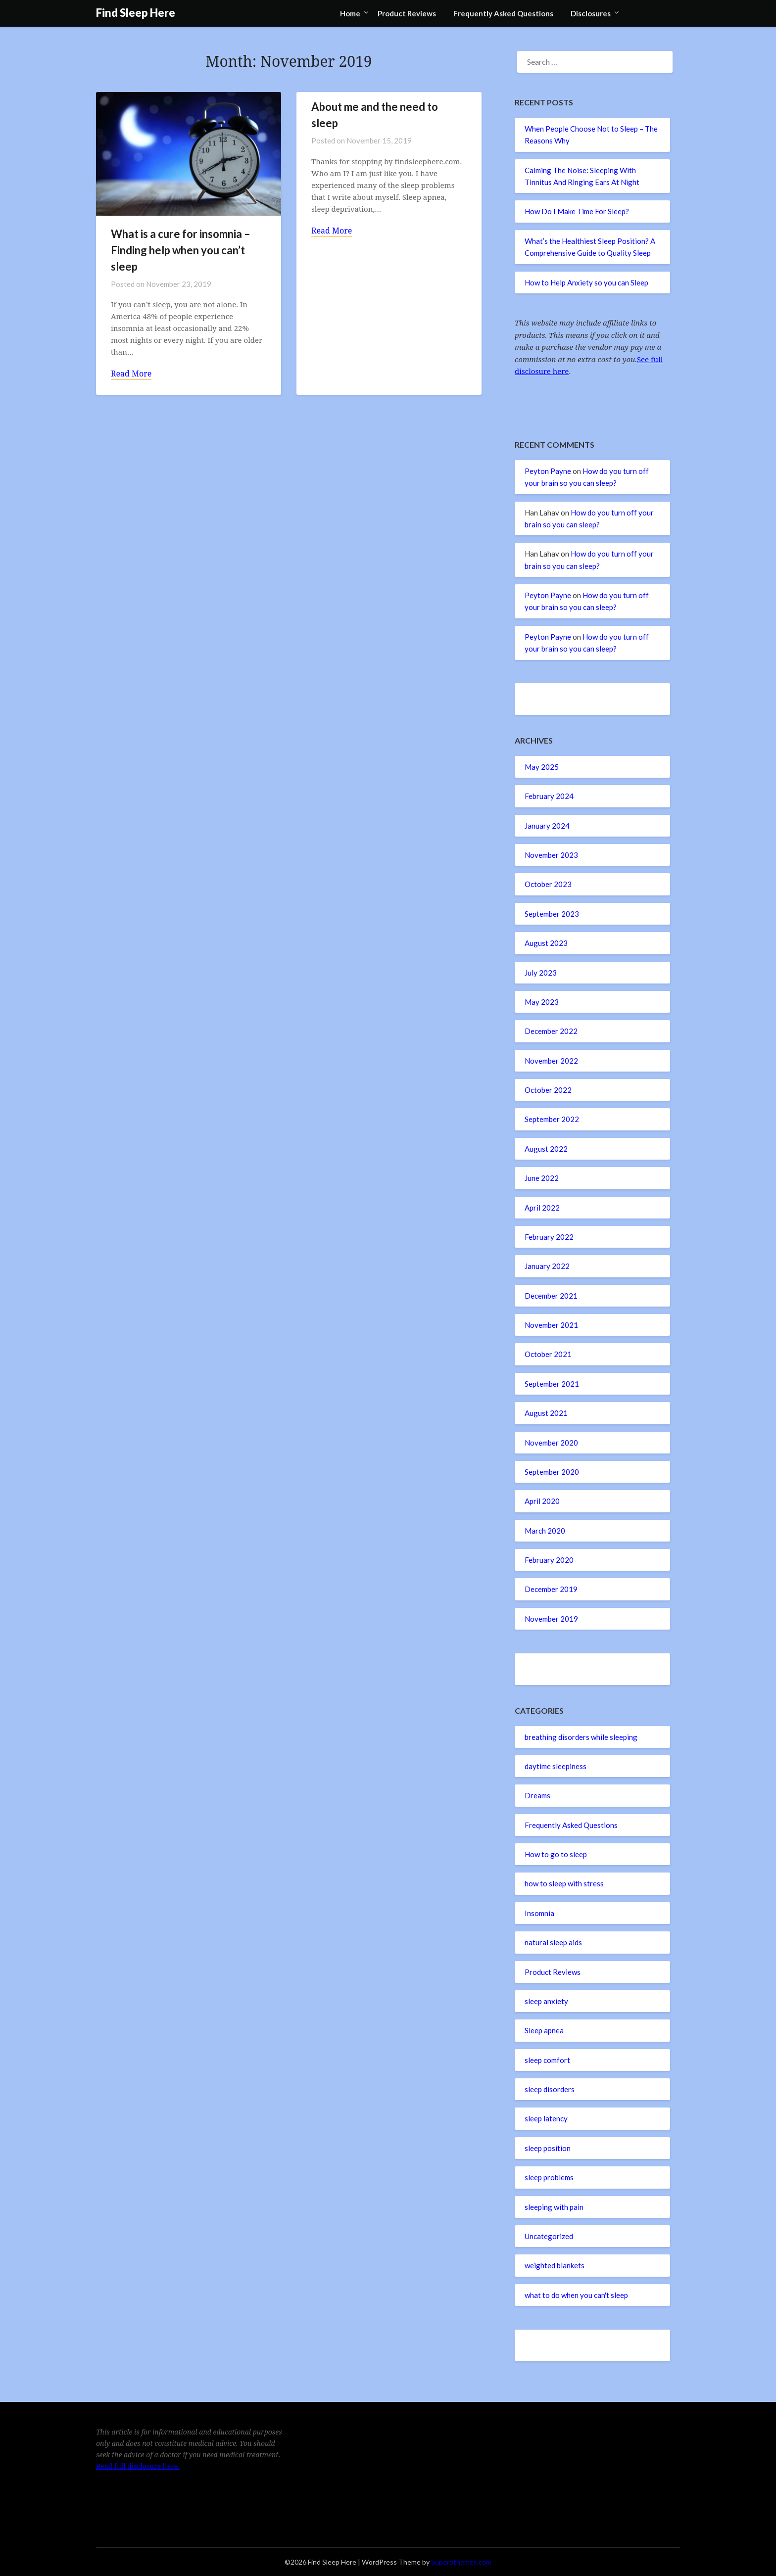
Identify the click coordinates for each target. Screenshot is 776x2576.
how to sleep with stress (564, 1883)
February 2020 (549, 1559)
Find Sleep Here (135, 12)
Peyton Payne (548, 471)
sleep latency (546, 2118)
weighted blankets (554, 2265)
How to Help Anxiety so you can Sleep (586, 282)
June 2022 (542, 1177)
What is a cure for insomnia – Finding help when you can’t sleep (180, 250)
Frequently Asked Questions (503, 13)
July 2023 (541, 972)
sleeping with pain (554, 2206)
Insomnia (539, 1913)
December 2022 (551, 1031)
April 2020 (542, 1501)
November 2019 (551, 1618)
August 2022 (546, 1148)
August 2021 (546, 1412)
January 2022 (547, 1266)
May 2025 (542, 766)
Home (350, 13)
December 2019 (551, 1589)
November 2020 (551, 1442)
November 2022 (551, 1060)
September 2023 (552, 913)
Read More (131, 373)
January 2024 (547, 825)
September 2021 (552, 1383)
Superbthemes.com (461, 2562)
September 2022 (552, 1119)
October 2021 (548, 1354)
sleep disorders (550, 2089)
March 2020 (545, 1530)
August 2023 (546, 942)
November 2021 (551, 1324)
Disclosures (591, 13)
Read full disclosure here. (138, 2466)
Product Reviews (407, 13)
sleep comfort (547, 2060)
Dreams (537, 1795)
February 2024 (549, 796)
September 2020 (552, 1471)
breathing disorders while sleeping (581, 1737)
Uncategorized (549, 2236)
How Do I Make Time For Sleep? (577, 211)
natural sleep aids (553, 1942)
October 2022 (548, 1089)
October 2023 (548, 884)
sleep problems (549, 2177)
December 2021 (551, 1295)
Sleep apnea (544, 2030)
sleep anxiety (546, 2001)
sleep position (548, 2148)
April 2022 (542, 1207)
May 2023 (542, 1001)
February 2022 (549, 1236)
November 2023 (551, 854)
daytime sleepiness (555, 1766)
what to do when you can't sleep (576, 2295)
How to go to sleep (556, 1854)
